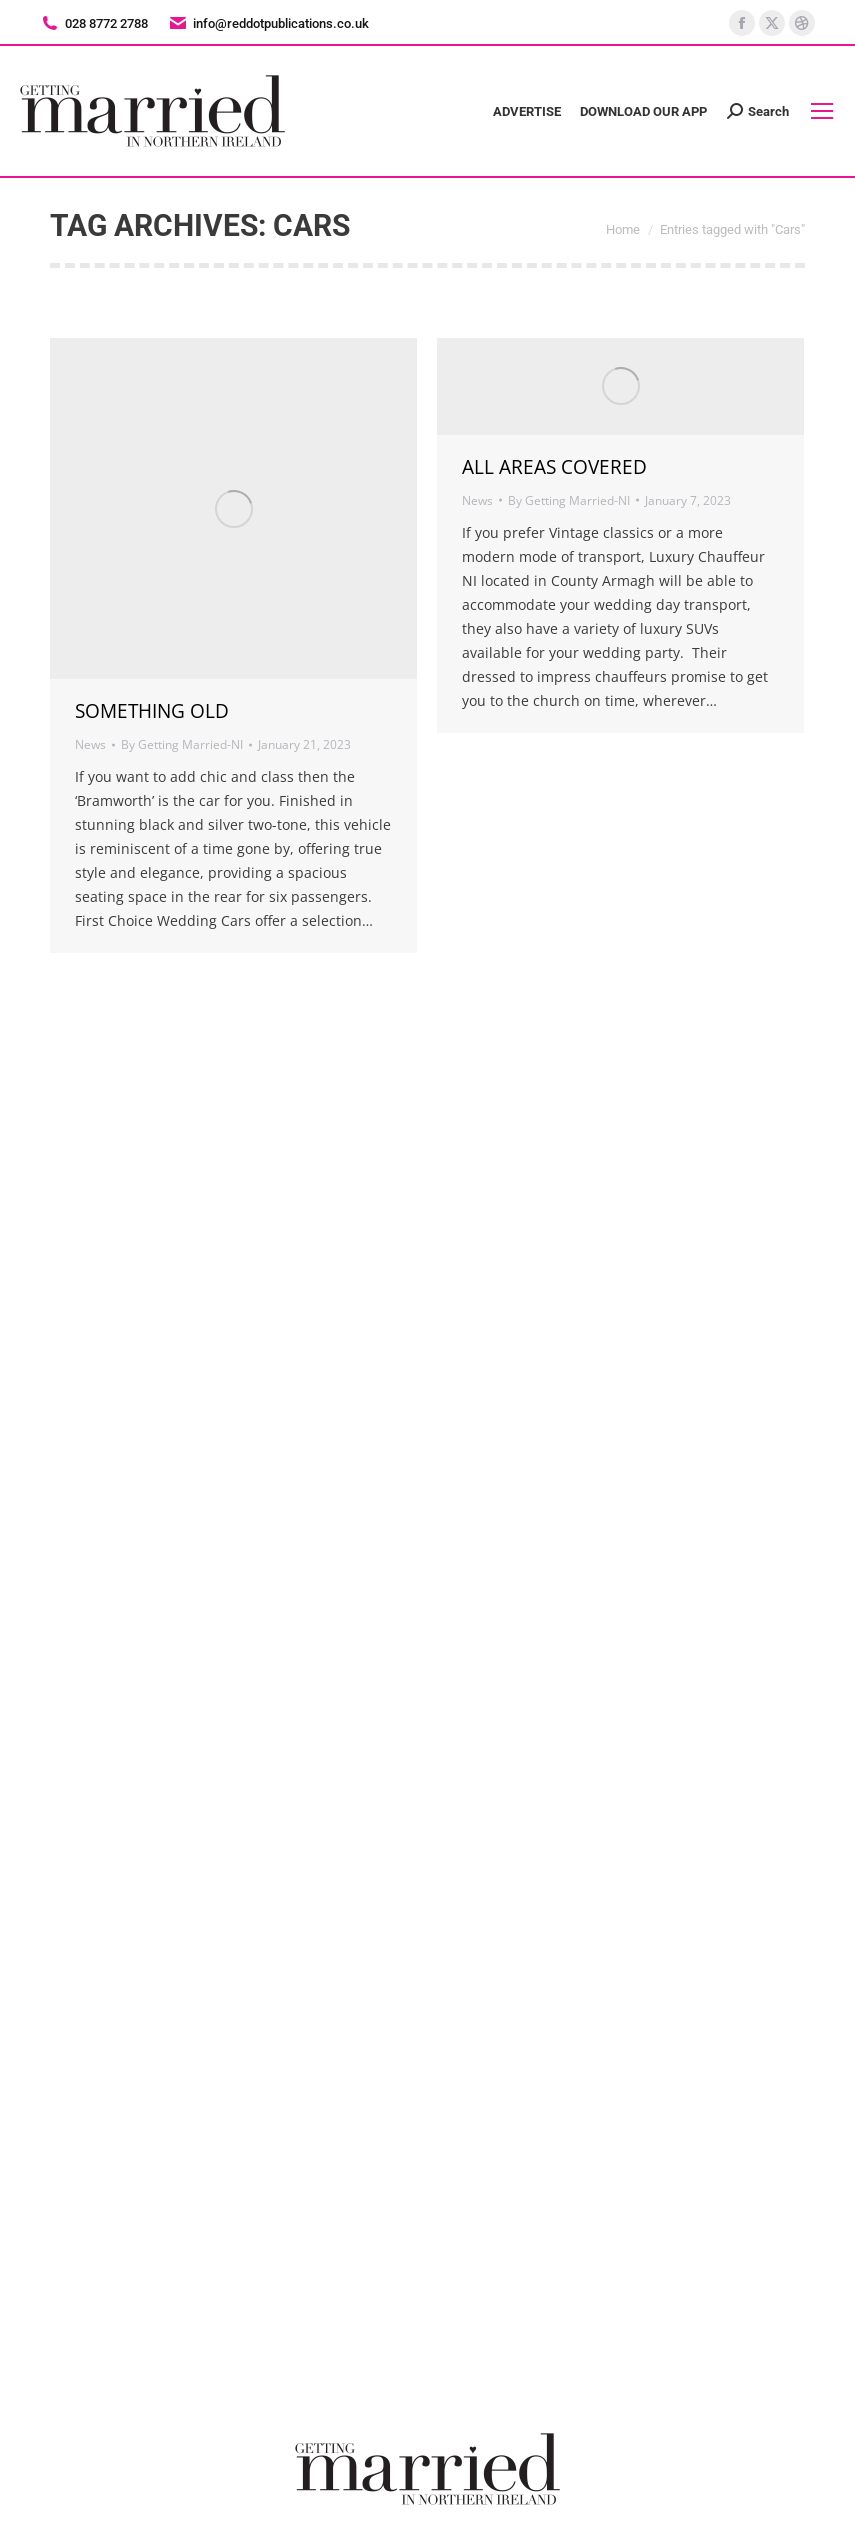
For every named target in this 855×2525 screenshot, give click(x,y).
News (90, 744)
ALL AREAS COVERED (554, 467)
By (182, 744)
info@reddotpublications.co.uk (268, 23)
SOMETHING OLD (152, 711)
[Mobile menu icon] (822, 111)
